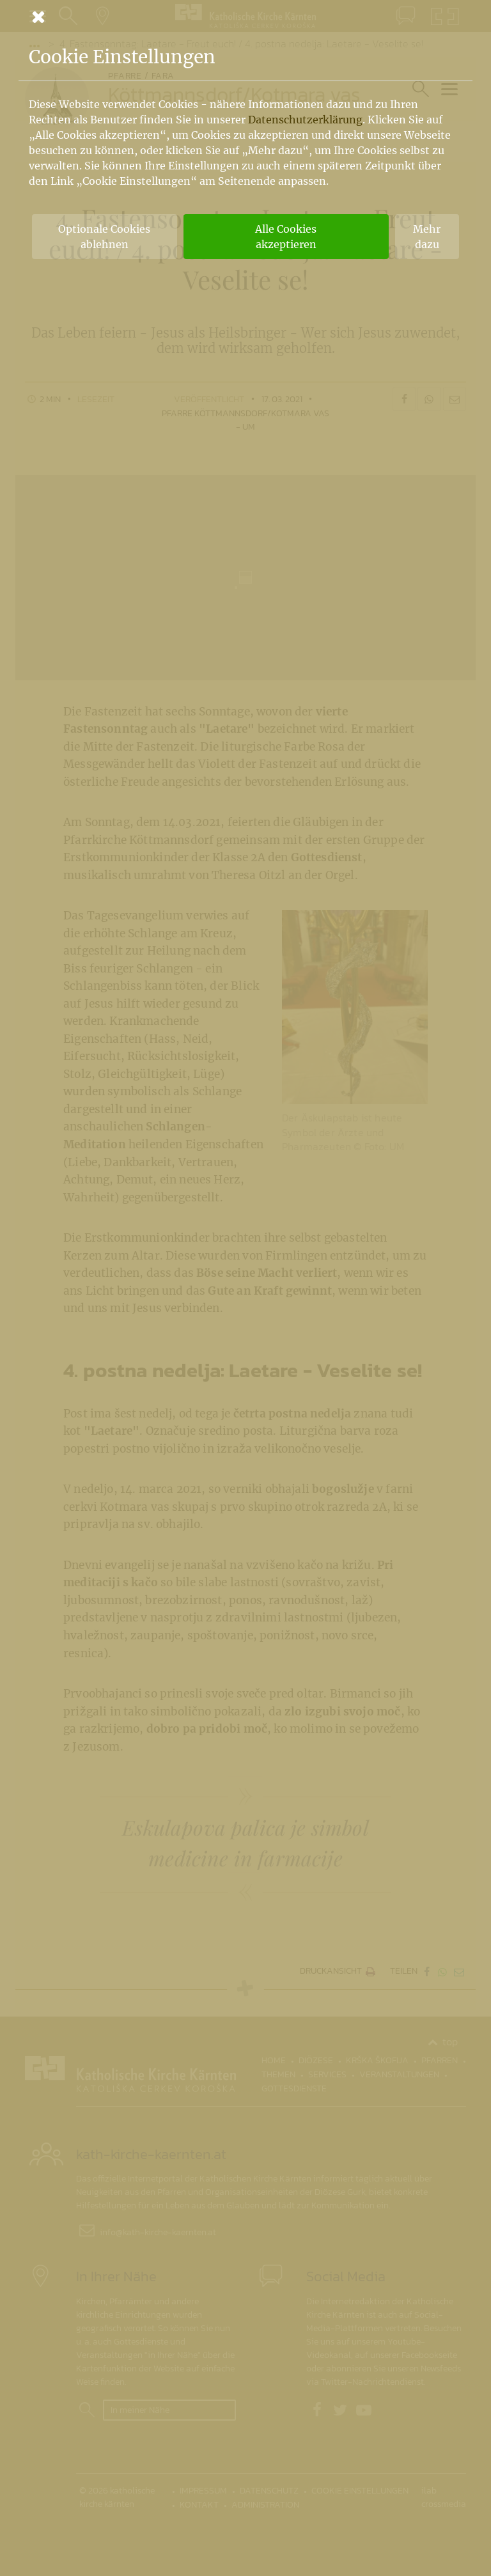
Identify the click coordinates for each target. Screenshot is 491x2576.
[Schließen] (245, 16)
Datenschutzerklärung (305, 119)
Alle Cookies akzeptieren (285, 236)
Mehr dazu (426, 236)
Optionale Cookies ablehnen (104, 236)
